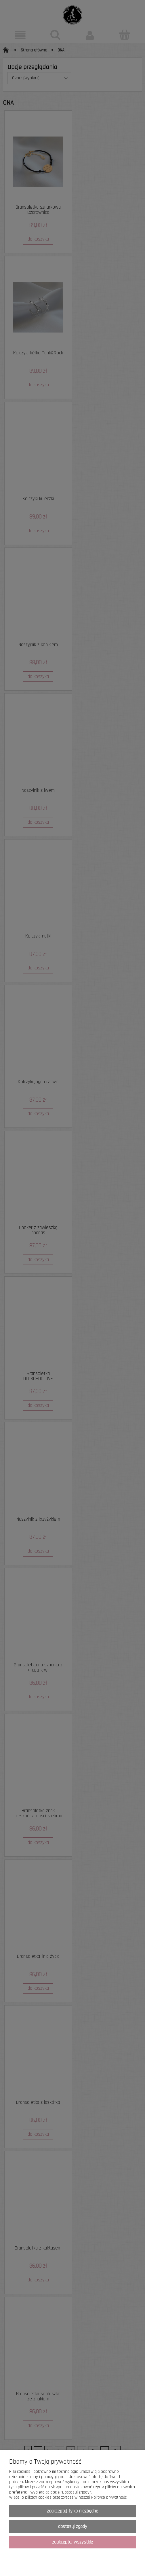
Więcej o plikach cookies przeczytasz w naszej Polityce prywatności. (68, 2497)
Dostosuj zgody (72, 2526)
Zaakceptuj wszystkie (72, 2542)
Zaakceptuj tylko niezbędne (72, 2511)
